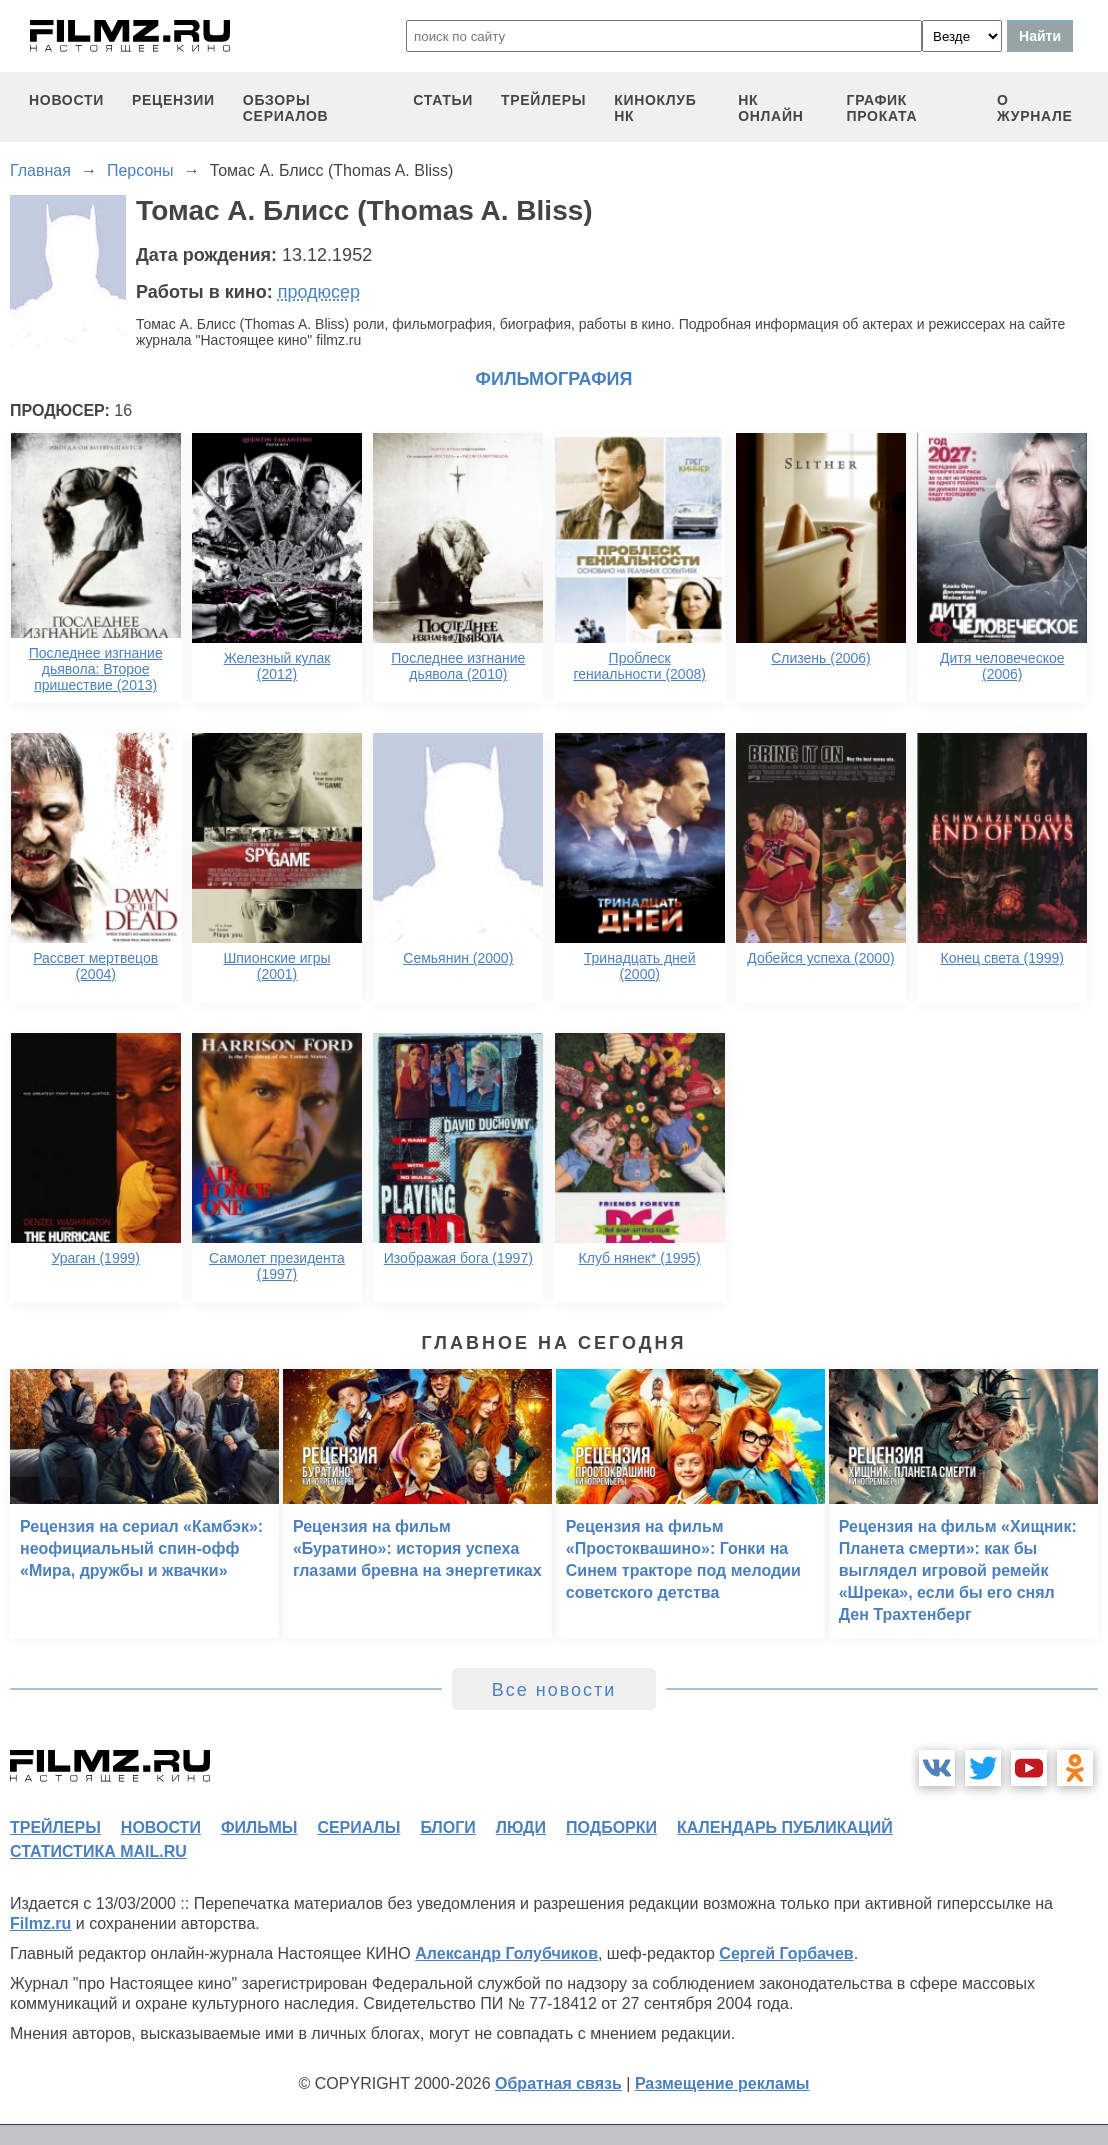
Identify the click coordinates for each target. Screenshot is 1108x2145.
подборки (611, 1827)
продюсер (319, 292)
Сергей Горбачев (786, 1953)
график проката (882, 108)
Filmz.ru (40, 1923)
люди (521, 1827)
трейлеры (543, 100)
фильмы (259, 1827)
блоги (447, 1827)
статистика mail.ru (98, 1851)
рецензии (173, 100)
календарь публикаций (785, 1827)
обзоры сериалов (286, 108)
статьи (443, 100)
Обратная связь (558, 2083)
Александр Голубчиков (506, 1953)
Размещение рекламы (722, 2083)
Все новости (554, 1690)
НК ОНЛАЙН (770, 108)
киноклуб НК (655, 108)
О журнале (1035, 108)
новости (66, 100)
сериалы (358, 1827)
